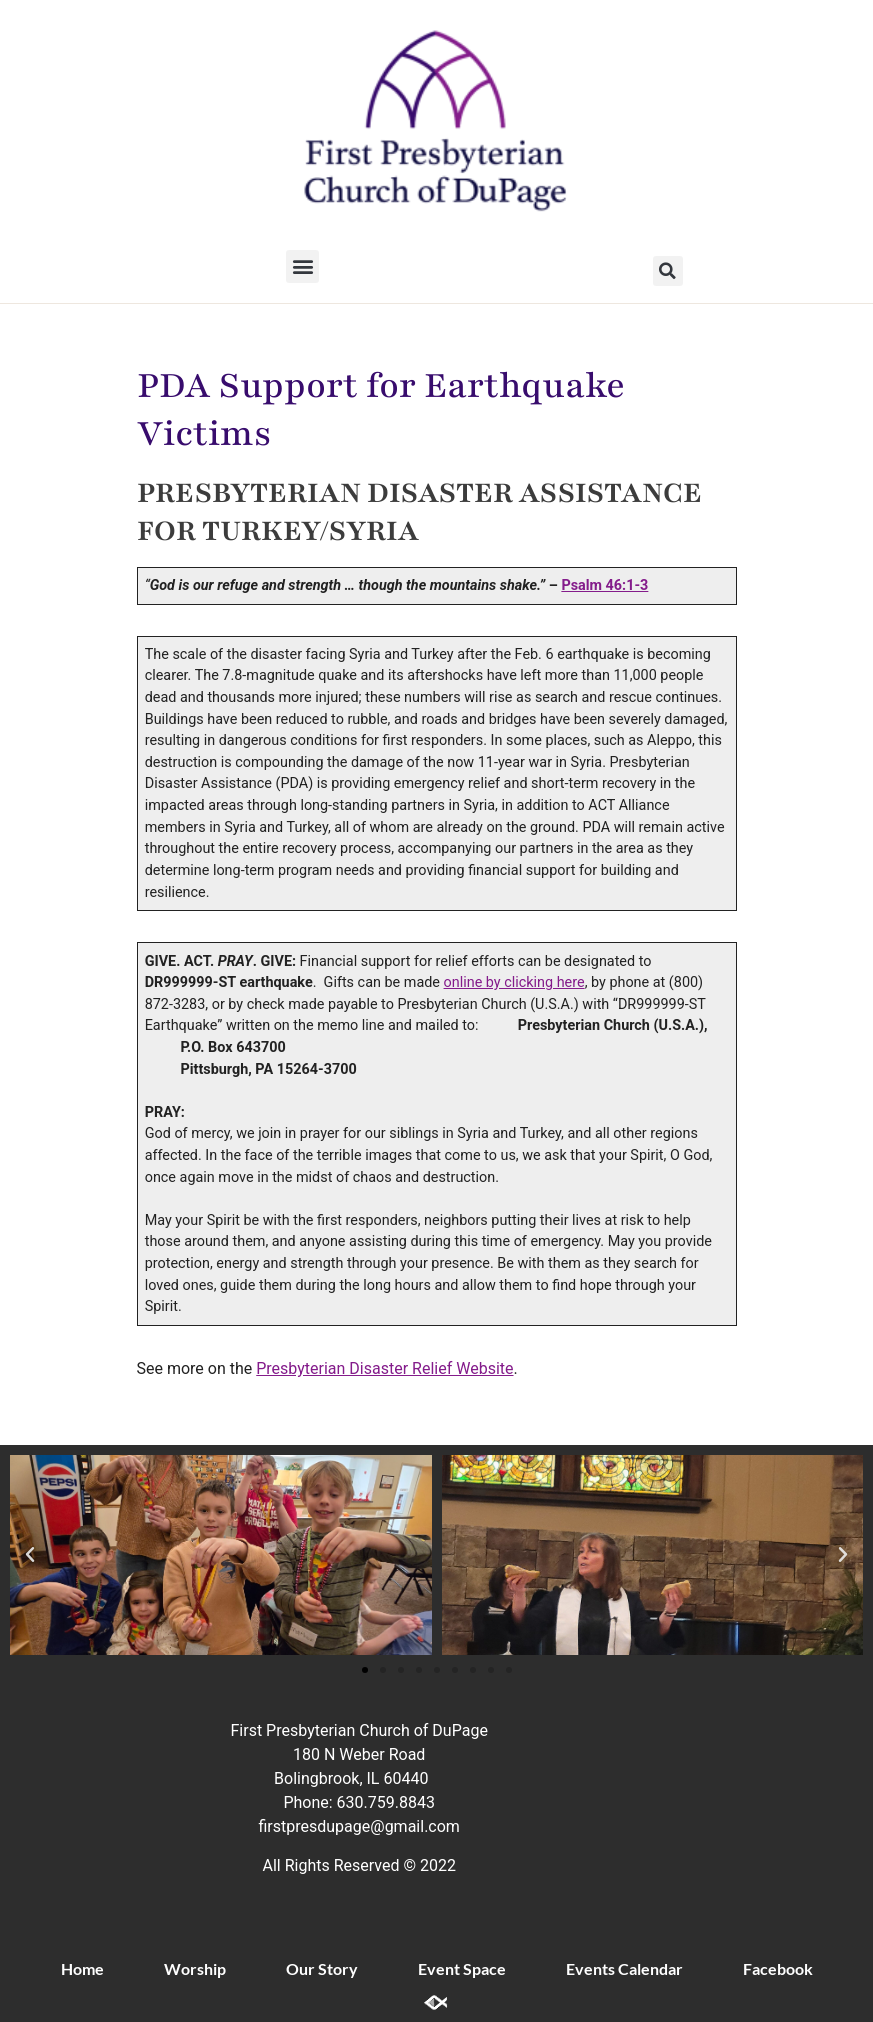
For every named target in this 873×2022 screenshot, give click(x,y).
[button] (302, 266)
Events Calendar (624, 1968)
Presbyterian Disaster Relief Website (384, 1368)
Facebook (778, 1968)
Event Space (462, 1968)
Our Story (322, 1968)
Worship (195, 1968)
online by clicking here (514, 982)
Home (82, 1968)
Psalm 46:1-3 (604, 585)
